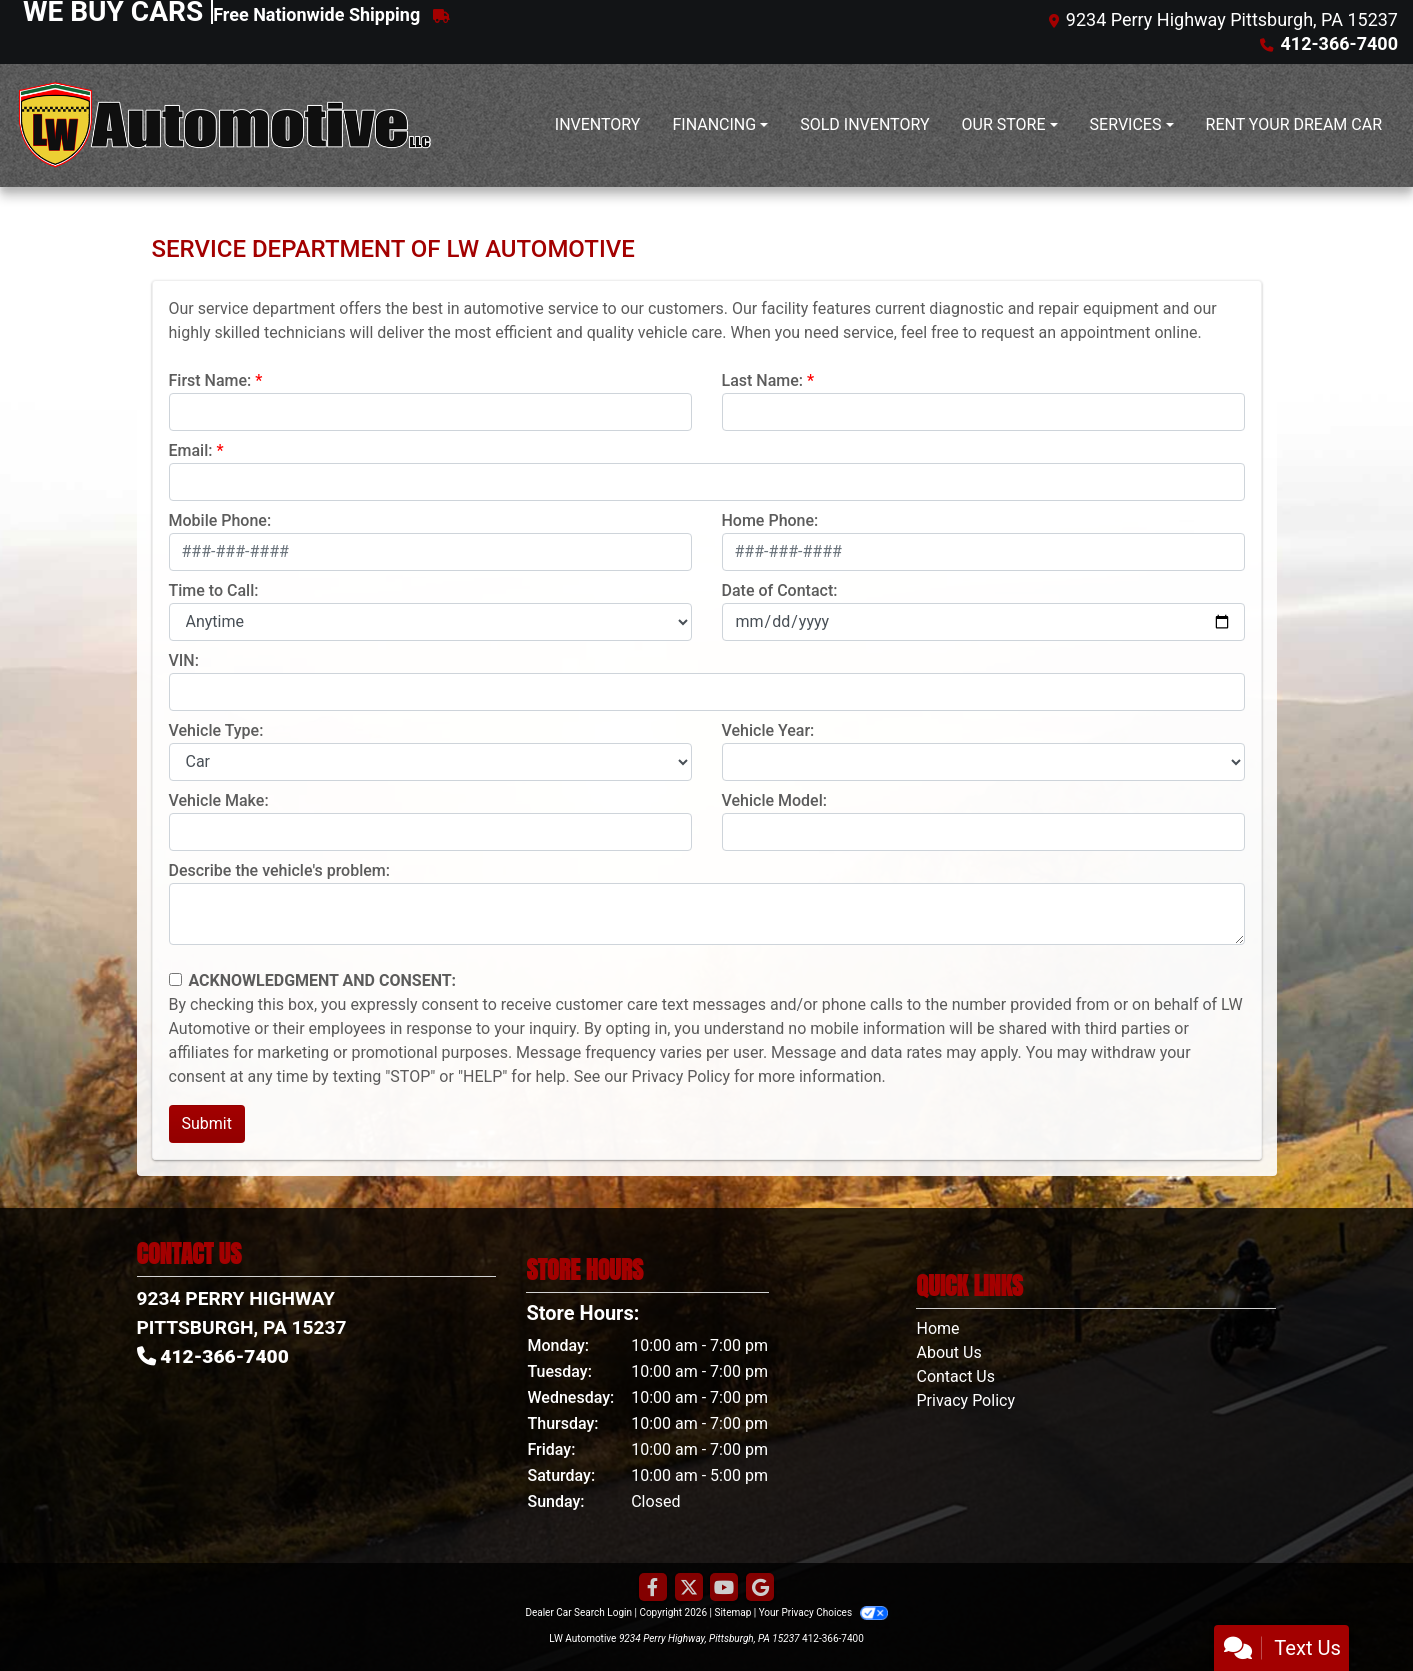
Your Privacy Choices (823, 1612)
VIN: (184, 660)
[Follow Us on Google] (760, 1588)
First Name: (210, 380)
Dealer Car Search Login (578, 1612)
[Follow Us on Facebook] (653, 1588)
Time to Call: (214, 590)
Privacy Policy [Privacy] (965, 1400)
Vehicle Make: (219, 800)
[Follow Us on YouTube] (724, 1588)
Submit (207, 1123)
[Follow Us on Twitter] (689, 1588)
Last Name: (763, 380)
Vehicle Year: (768, 730)
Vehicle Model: (774, 800)
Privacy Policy (681, 1076)
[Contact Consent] (175, 979)
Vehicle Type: (216, 730)
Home (937, 1328)
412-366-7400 (833, 1638)
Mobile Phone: (220, 520)
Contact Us (955, 1376)
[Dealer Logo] (225, 125)
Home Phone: (770, 520)
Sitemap (732, 1612)
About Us (948, 1352)
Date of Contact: (780, 590)
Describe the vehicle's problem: (279, 870)
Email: (191, 450)
